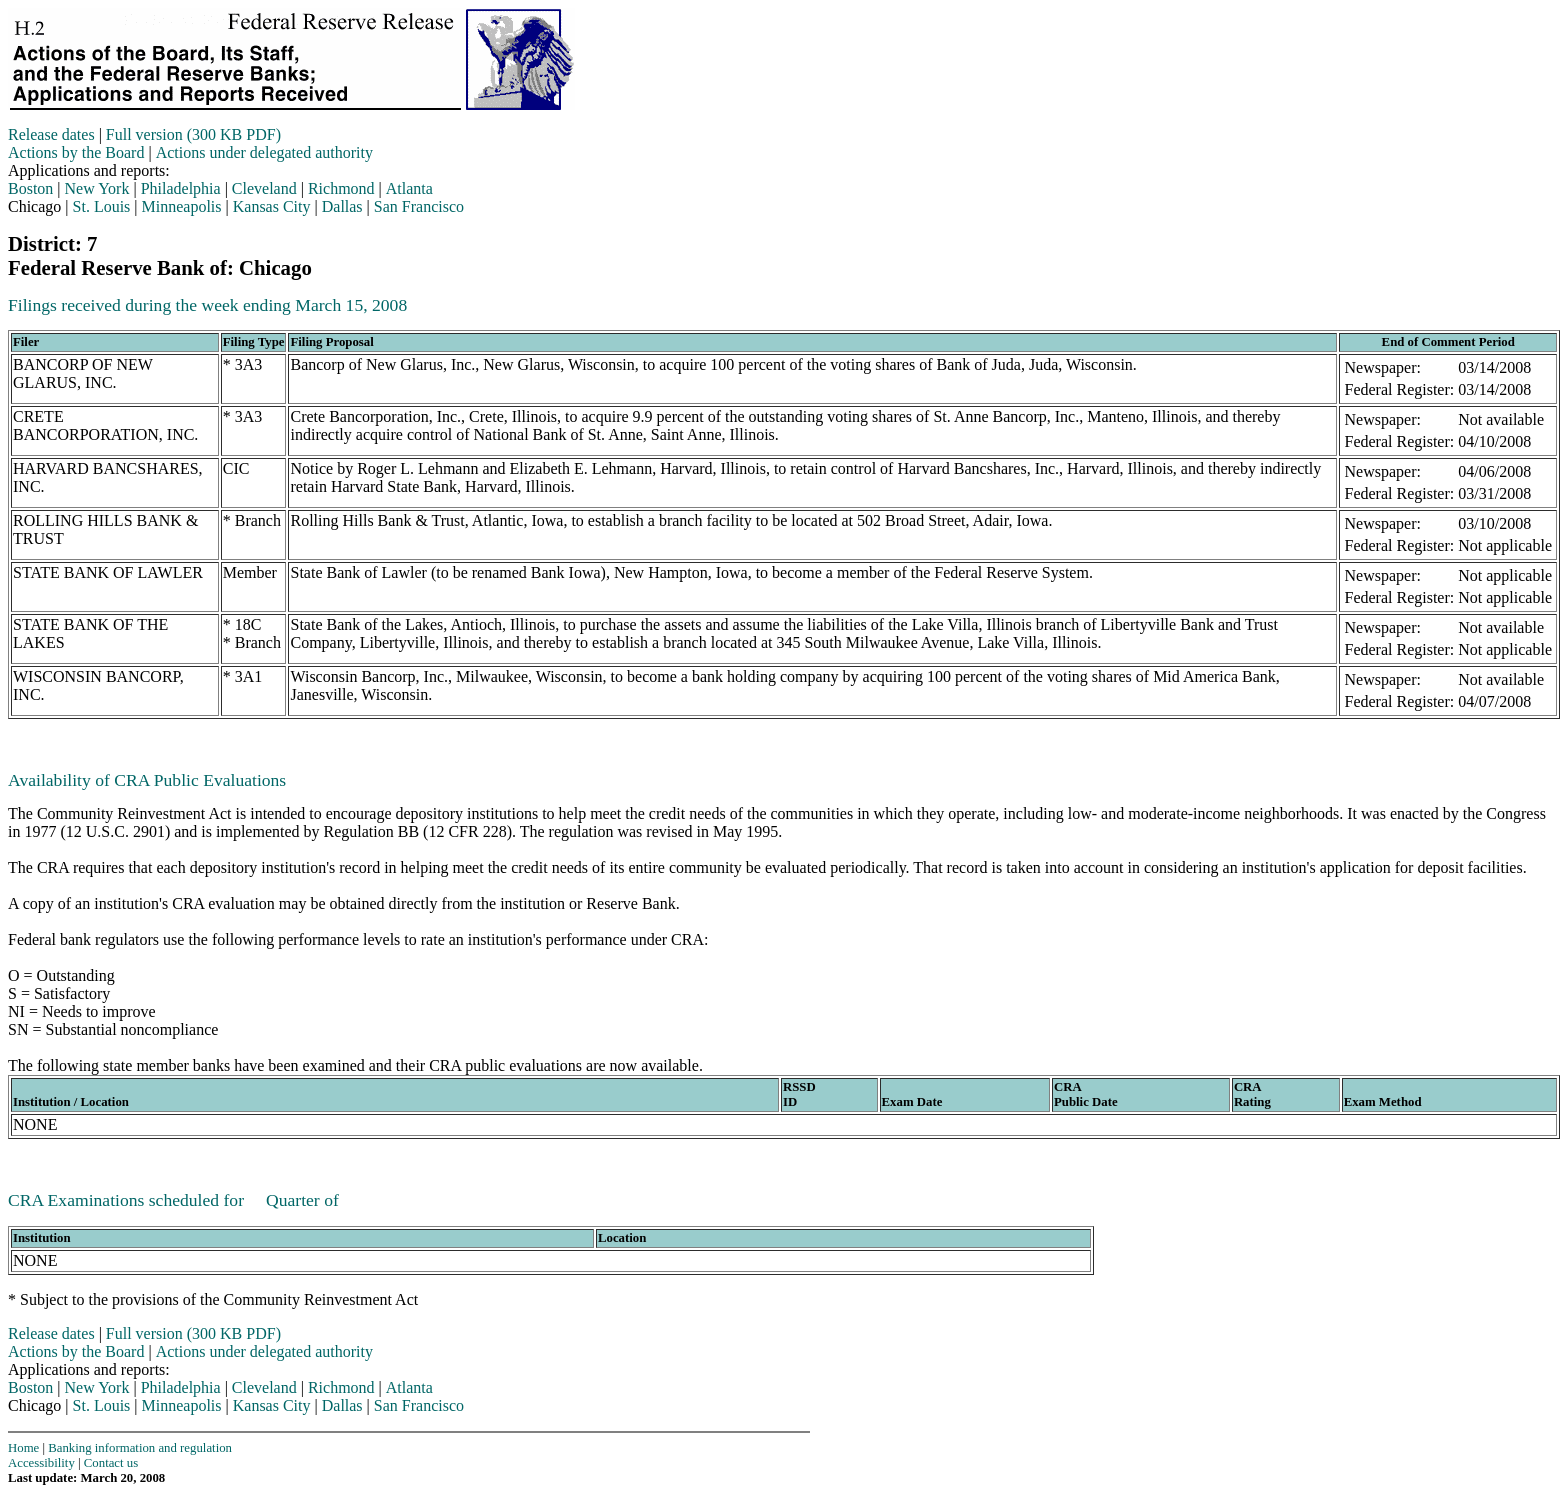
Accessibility (41, 1463)
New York (97, 188)
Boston (30, 188)
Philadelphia (181, 188)
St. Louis (102, 206)
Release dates (51, 134)
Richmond (341, 188)
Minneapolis (182, 206)
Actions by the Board (76, 152)
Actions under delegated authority (264, 152)
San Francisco (419, 206)
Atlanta (409, 188)
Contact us (111, 1463)
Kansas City (272, 206)
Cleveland (264, 188)
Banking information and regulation (140, 1448)
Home (23, 1448)
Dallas (342, 206)
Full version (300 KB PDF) (193, 134)
